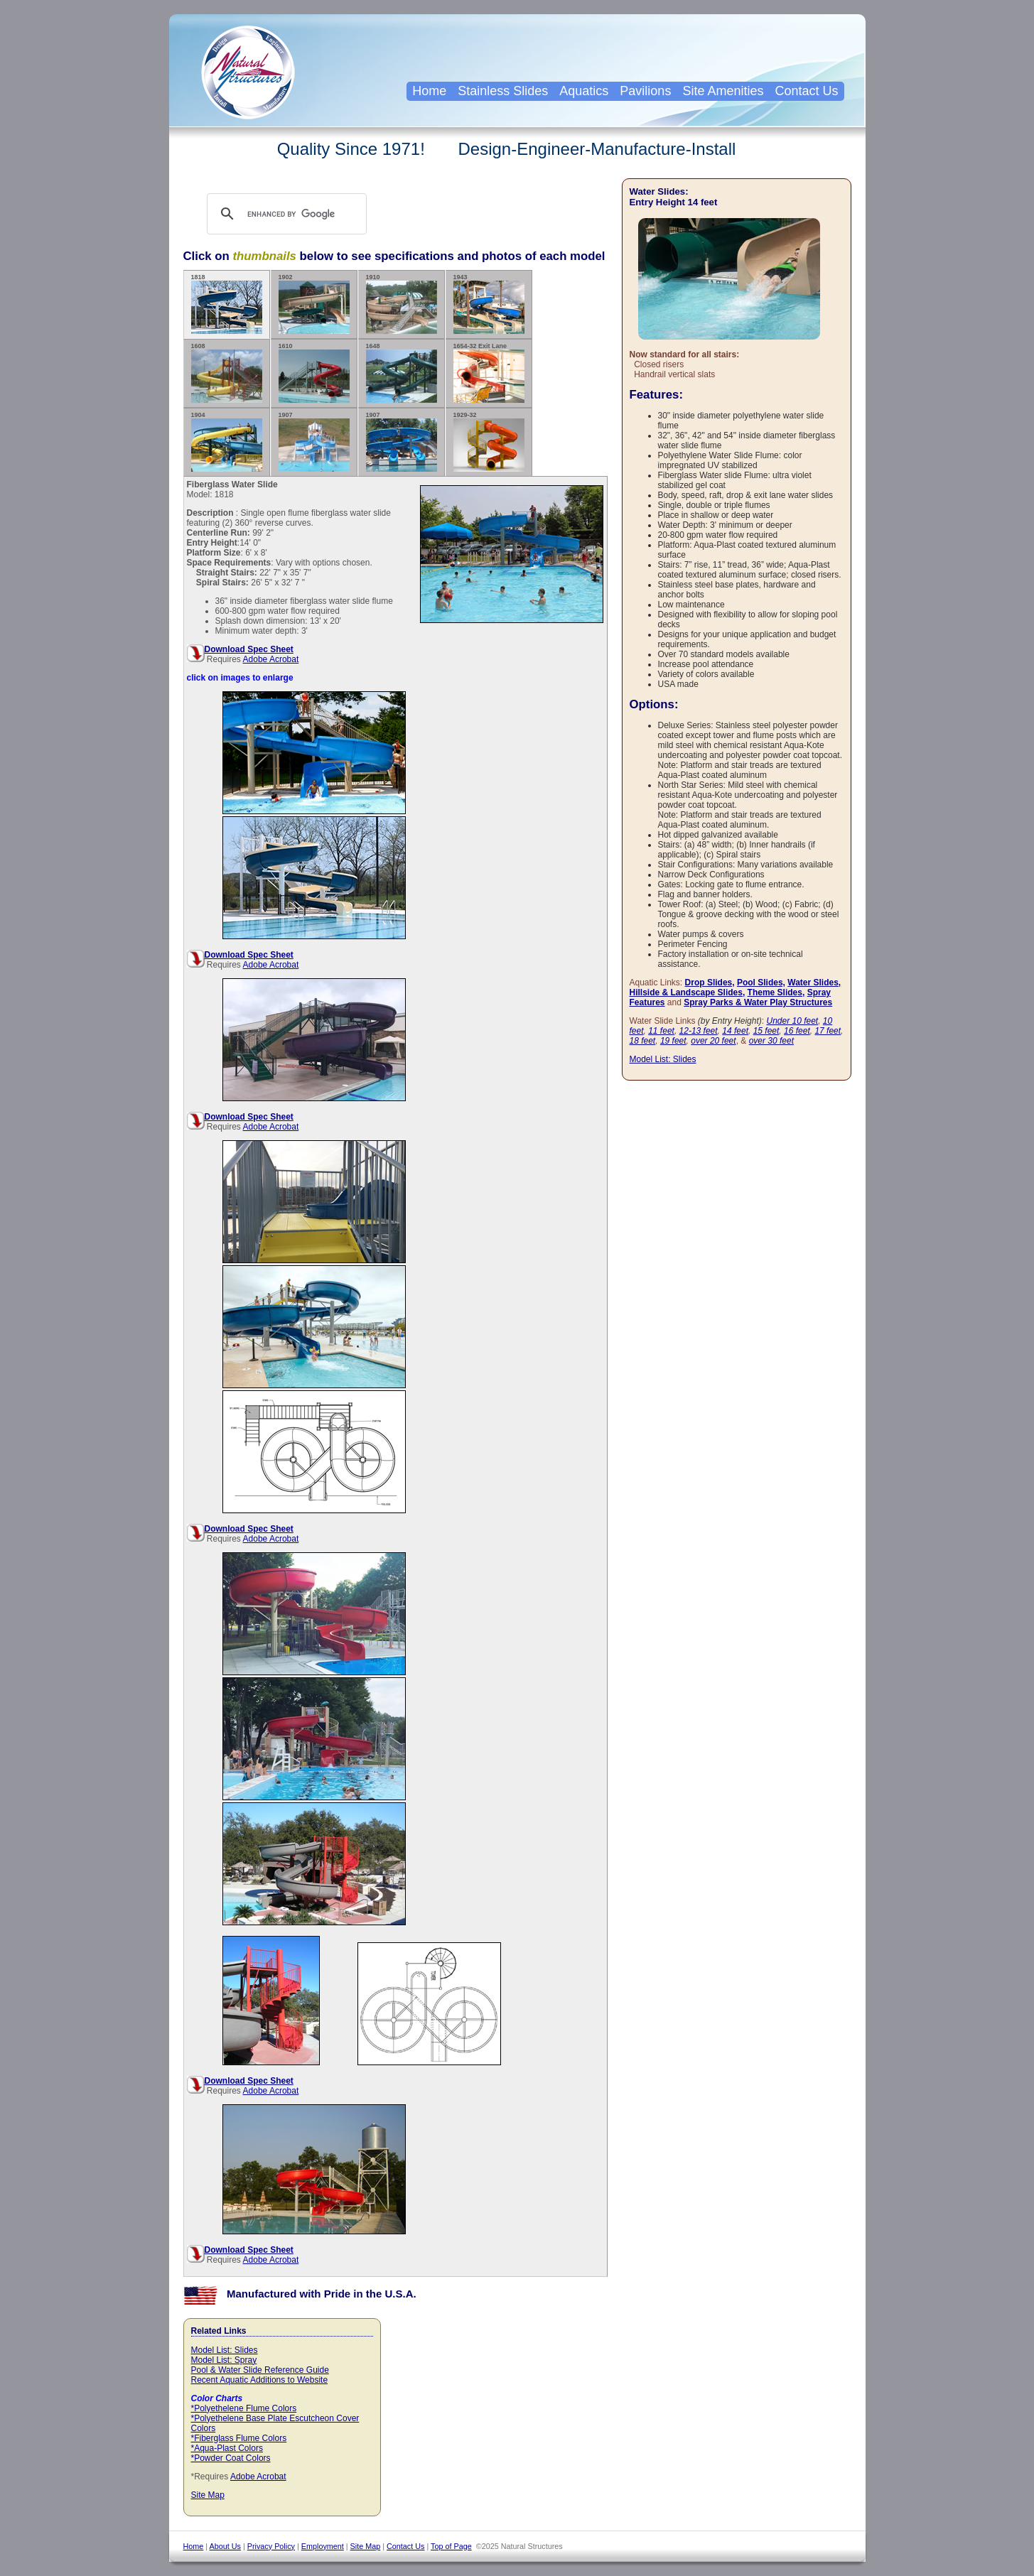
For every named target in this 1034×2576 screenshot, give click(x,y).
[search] (300, 213)
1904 (226, 441)
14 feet (735, 1031)
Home (429, 91)
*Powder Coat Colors (231, 2458)
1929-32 (488, 441)
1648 (401, 372)
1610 (314, 372)
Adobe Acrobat (271, 659)
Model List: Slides (224, 2350)
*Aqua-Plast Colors (227, 2448)
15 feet (766, 1031)
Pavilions (645, 91)
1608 (226, 372)
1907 (314, 441)
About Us (225, 2546)
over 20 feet (713, 1041)
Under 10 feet (792, 1021)
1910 (401, 304)
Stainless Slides (503, 91)
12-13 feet (698, 1031)
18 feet (643, 1041)
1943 (488, 304)
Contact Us (806, 91)
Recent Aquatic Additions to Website (259, 2380)
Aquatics (583, 91)
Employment (322, 2546)
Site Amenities (722, 91)
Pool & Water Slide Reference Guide (260, 2370)
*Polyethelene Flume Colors (244, 2408)
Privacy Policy (271, 2546)
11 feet (661, 1031)
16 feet (797, 1031)
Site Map (208, 2495)
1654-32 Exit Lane (488, 372)
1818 (226, 304)
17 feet (827, 1031)
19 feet (673, 1041)
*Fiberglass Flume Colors (239, 2438)
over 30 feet (771, 1041)
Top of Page (451, 2546)
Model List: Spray (224, 2360)
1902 (314, 304)
